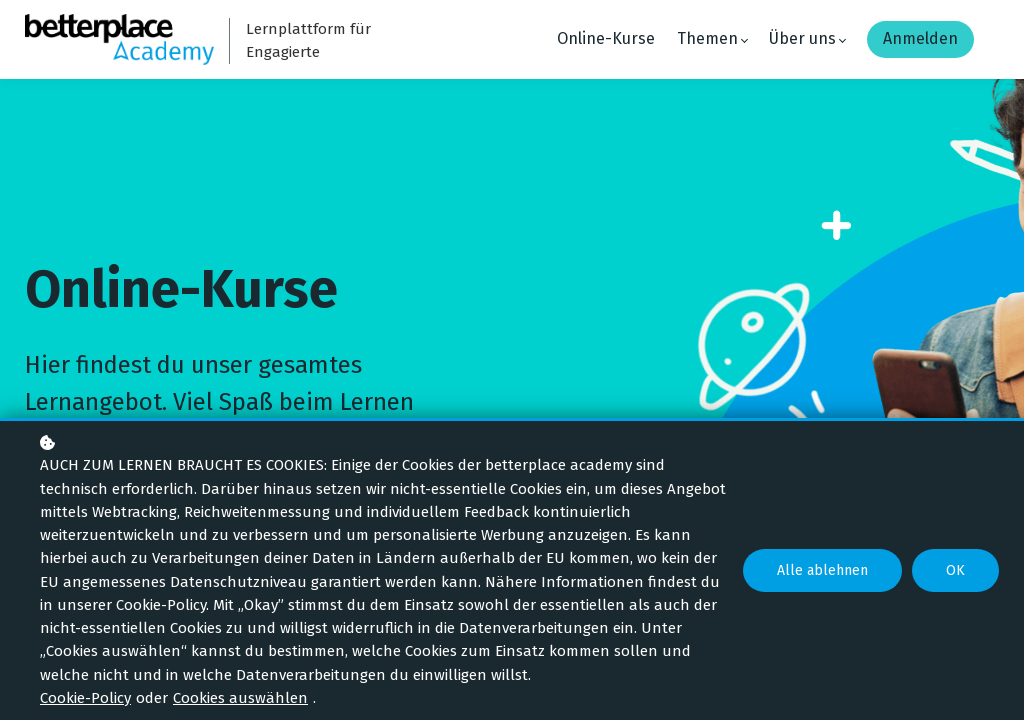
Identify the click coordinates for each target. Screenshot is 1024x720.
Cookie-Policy (85, 698)
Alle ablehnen (822, 570)
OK (955, 570)
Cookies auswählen (240, 698)
